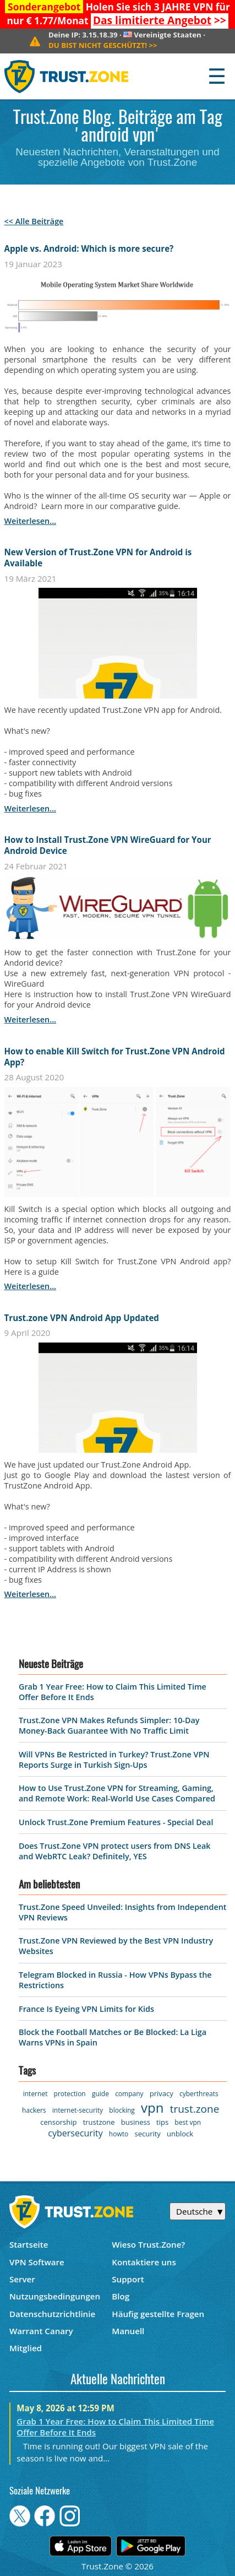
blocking (122, 2110)
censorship (58, 2122)
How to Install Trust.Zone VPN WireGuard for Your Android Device (107, 845)
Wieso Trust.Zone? (148, 2244)
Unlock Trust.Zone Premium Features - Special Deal (116, 1822)
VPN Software (36, 2261)
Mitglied (25, 2347)
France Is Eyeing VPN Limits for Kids (86, 2009)
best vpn (187, 2122)
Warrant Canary (41, 2330)
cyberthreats (198, 2093)
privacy (161, 2093)
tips (162, 2122)
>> (159, 20)
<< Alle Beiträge (34, 221)
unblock (180, 2134)
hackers (34, 2110)
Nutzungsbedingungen (54, 2296)
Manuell (128, 2330)
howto (118, 2134)
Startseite (28, 2244)
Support (128, 2279)
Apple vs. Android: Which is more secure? (89, 248)
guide (100, 2093)
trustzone (99, 2122)
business (135, 2122)
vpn (152, 2107)
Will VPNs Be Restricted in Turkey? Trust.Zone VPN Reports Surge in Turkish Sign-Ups (114, 1759)
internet (35, 2093)
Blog (120, 2296)
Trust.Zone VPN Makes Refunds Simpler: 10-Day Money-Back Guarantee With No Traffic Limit (109, 1725)
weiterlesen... (30, 521)
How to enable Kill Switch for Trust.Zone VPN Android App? (114, 1057)
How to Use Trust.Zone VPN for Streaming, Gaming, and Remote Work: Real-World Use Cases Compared (117, 1793)
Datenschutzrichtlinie (52, 2313)
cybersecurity (75, 2133)
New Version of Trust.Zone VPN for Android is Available (98, 557)
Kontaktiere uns (144, 2261)
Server (22, 2279)
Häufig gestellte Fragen (158, 2313)
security (147, 2134)
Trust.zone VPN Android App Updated (81, 1317)
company (129, 2093)
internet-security (77, 2110)
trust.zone (195, 2109)
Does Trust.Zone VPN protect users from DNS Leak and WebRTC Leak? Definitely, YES (115, 1851)
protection (70, 2093)
